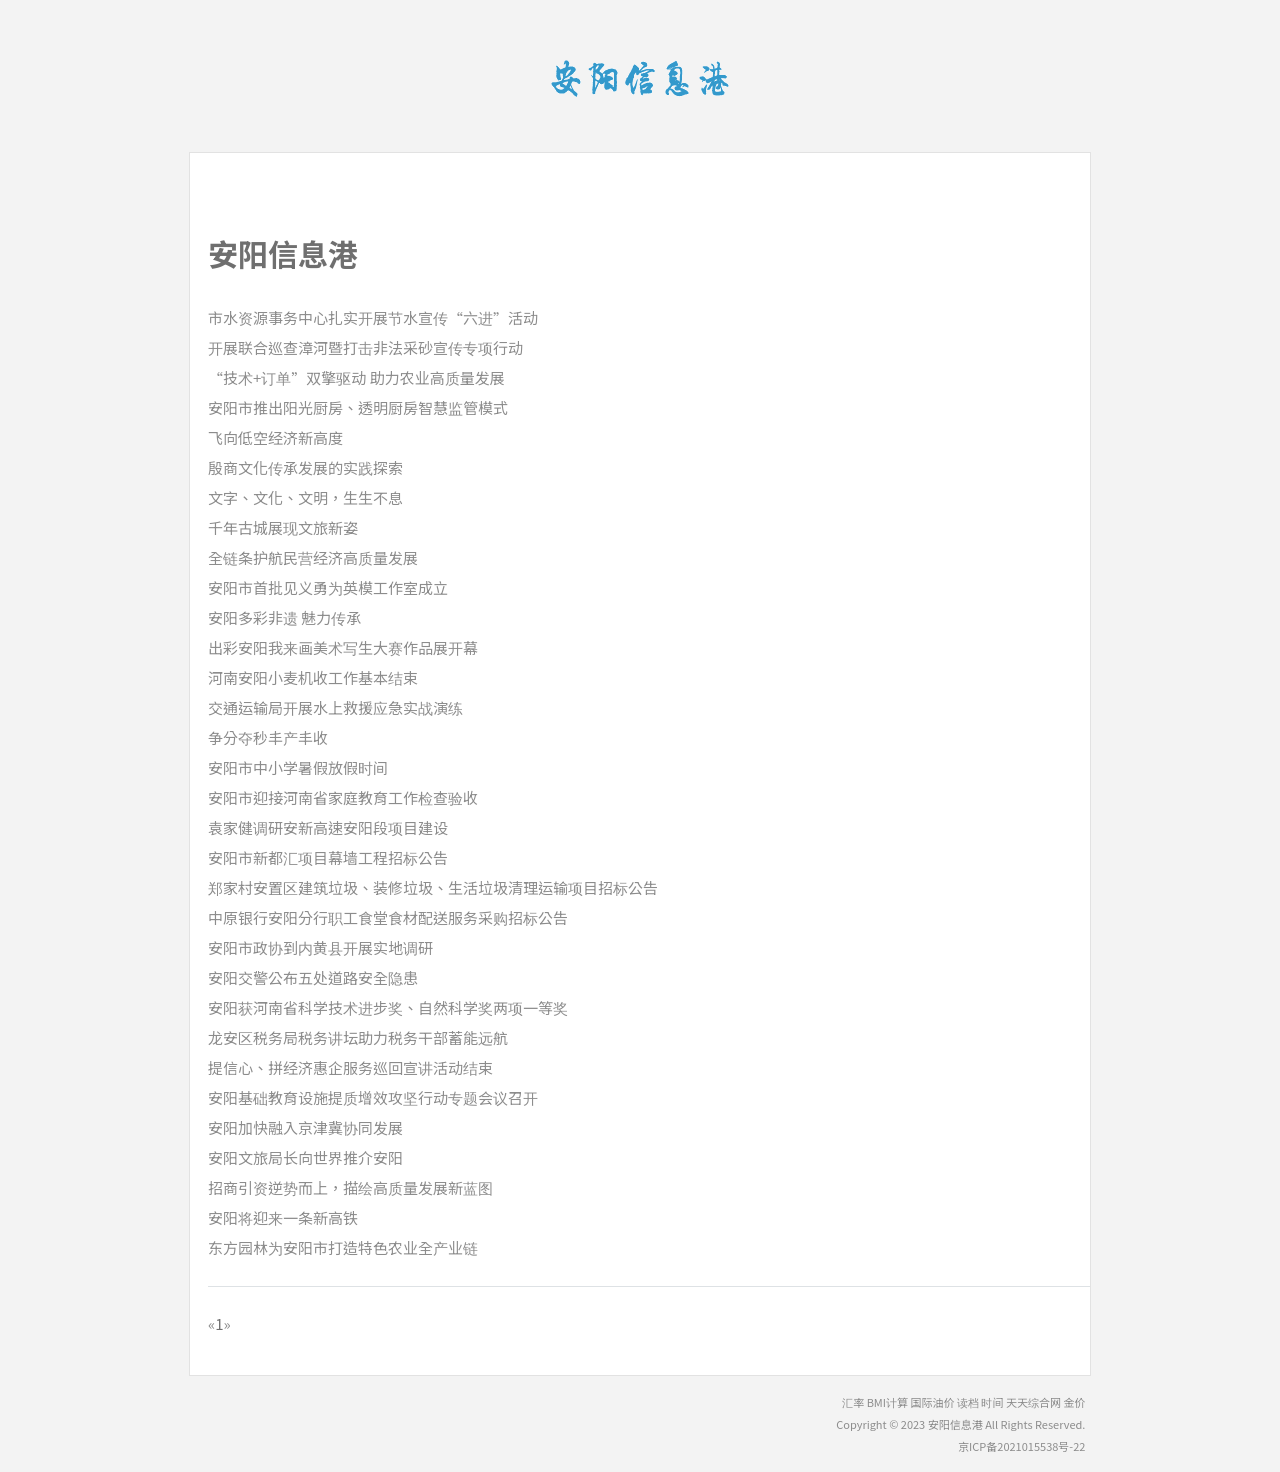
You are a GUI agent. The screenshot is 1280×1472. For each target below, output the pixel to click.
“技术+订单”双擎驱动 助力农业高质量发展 (356, 377)
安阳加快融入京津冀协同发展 (305, 1127)
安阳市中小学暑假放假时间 (298, 767)
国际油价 (933, 1402)
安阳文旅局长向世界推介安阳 (305, 1157)
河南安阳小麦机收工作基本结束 (313, 677)
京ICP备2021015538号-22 (1021, 1446)
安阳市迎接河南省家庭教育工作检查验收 (343, 797)
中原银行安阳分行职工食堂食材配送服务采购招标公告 (388, 917)
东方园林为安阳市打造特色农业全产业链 (343, 1247)
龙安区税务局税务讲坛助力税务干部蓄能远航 (358, 1037)
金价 (1074, 1402)
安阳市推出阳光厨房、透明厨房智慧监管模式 (358, 407)
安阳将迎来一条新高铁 (283, 1217)
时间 (992, 1402)
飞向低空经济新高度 (275, 437)
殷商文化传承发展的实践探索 (305, 467)
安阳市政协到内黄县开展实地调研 (320, 947)
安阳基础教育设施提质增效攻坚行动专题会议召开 (373, 1097)
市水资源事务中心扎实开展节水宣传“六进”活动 (373, 317)
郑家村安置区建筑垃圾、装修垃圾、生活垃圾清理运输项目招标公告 (433, 887)
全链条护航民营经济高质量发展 (313, 557)
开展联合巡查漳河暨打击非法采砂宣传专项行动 (365, 347)
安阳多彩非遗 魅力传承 (284, 617)
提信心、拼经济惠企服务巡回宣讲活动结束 (350, 1067)
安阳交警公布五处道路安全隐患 (313, 977)
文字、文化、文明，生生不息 (305, 497)
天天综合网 (1033, 1402)
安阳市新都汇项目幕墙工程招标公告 (328, 857)
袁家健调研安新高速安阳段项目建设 (328, 827)
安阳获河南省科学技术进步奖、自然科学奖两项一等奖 (388, 1007)
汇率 (853, 1402)
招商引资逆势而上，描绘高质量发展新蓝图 (350, 1187)
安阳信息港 (955, 1424)
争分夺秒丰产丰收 (268, 737)
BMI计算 (887, 1402)
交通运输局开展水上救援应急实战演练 (335, 707)
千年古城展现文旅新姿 (283, 527)
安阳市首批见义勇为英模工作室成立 (328, 587)
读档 (968, 1402)
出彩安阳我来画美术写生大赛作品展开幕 (343, 647)
